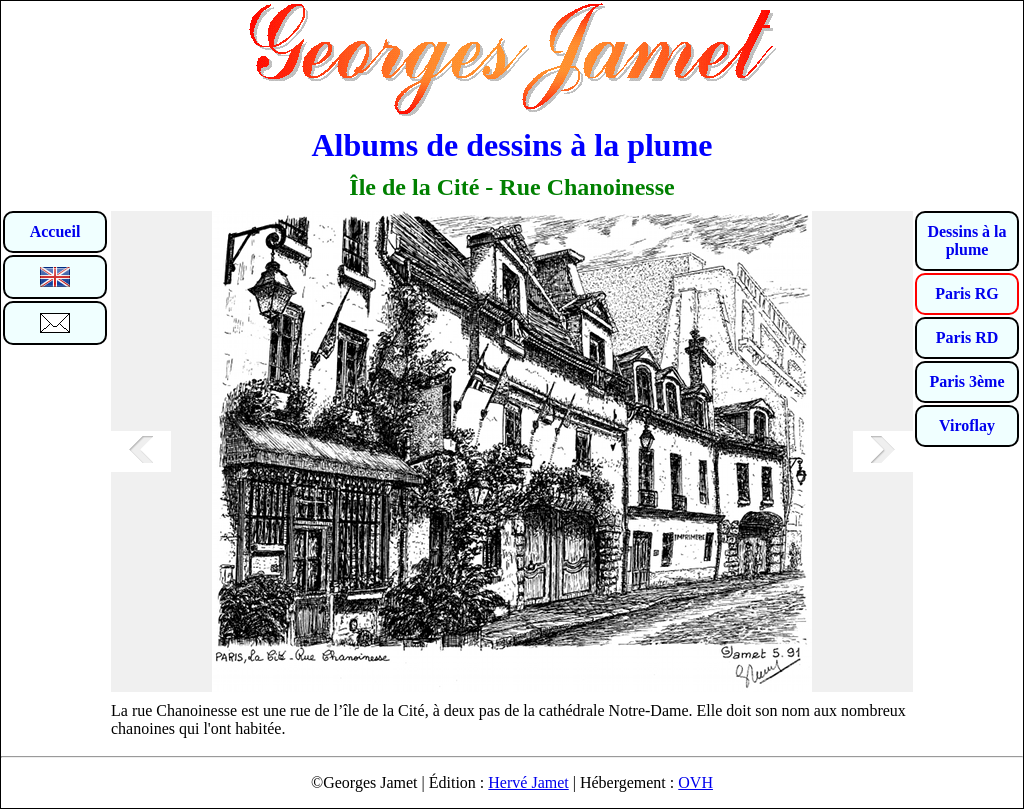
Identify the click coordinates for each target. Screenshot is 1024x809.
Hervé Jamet (528, 782)
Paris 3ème (966, 381)
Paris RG (967, 293)
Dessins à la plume (966, 240)
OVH (695, 782)
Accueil (55, 231)
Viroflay (967, 425)
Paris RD (967, 337)
